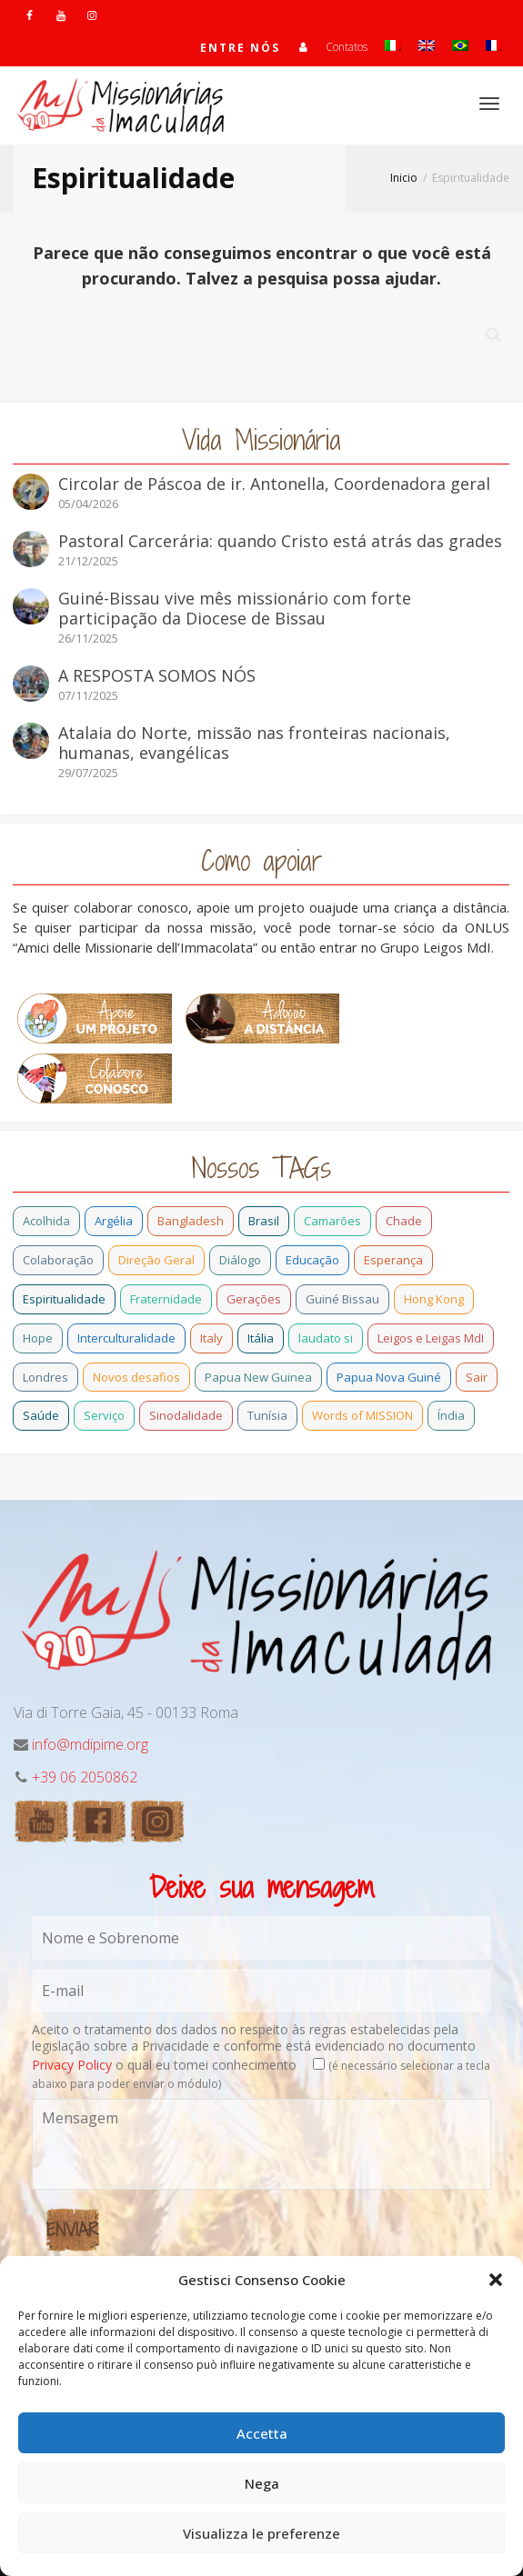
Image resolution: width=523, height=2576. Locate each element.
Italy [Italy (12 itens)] (211, 1338)
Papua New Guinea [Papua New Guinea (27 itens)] (258, 1377)
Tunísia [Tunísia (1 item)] (267, 1415)
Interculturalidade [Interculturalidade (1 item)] (126, 1338)
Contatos (346, 47)
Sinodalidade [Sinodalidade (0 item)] (186, 1415)
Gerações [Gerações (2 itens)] (253, 1299)
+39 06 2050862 (84, 1777)
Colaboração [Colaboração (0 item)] (58, 1260)
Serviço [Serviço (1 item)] (104, 1415)
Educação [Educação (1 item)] (312, 1260)
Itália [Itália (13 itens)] (260, 1338)
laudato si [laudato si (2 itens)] (325, 1338)
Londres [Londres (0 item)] (45, 1377)
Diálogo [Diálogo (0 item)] (240, 1260)
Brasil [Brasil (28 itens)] (263, 1221)
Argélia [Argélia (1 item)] (114, 1221)
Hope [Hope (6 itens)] (38, 1338)
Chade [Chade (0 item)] (404, 1221)
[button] (496, 2280)
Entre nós (240, 47)
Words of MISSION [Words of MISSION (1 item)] (362, 1415)
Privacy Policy (72, 2064)
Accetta (261, 2433)
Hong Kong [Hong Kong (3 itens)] (434, 1299)
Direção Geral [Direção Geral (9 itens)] (156, 1260)
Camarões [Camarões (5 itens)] (332, 1221)
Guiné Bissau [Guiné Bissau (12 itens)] (342, 1299)
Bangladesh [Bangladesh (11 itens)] (190, 1221)
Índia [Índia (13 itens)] (451, 1415)
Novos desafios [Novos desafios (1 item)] (136, 1377)
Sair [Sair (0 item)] (477, 1377)
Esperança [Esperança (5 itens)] (393, 1260)
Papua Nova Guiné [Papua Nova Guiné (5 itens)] (389, 1377)
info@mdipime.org (90, 1744)
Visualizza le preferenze (261, 2533)
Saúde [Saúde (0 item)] (41, 1415)
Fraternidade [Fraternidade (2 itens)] (166, 1299)
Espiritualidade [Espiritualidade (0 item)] (64, 1299)
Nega (262, 2483)
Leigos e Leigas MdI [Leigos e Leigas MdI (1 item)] (430, 1338)
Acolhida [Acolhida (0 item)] (46, 1221)
